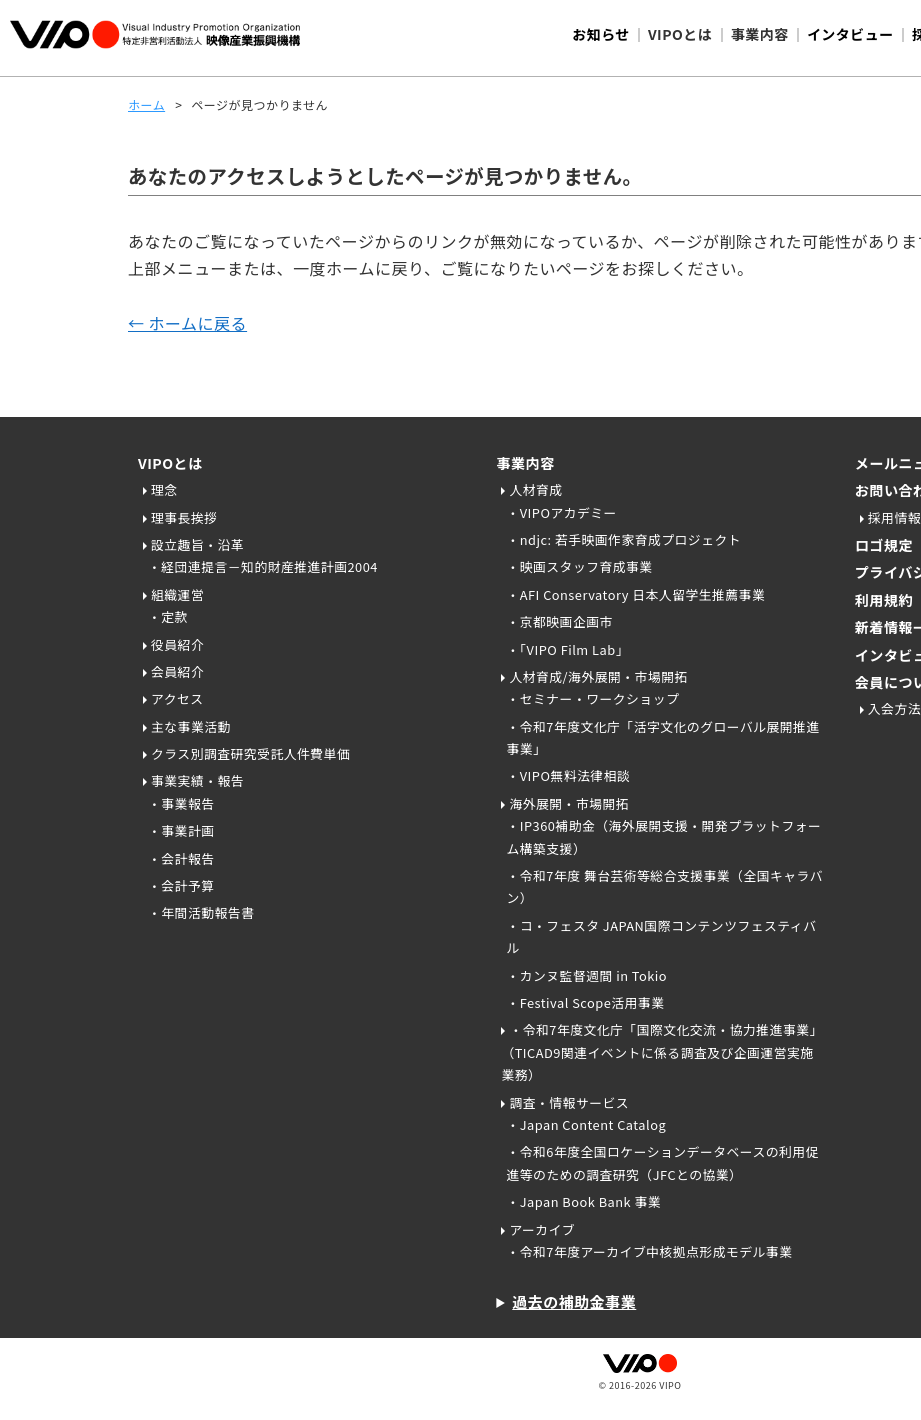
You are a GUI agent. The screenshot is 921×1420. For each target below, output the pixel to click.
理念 (164, 489)
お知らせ (601, 34)
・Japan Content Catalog (586, 1124)
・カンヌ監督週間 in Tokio (586, 975)
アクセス (177, 698)
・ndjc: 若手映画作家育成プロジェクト (623, 539)
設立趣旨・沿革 (197, 544)
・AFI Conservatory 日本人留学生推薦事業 (635, 594)
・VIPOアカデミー (561, 512)
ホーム (146, 104)
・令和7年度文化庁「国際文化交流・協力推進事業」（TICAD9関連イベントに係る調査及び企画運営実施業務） (661, 1052)
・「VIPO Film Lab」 (567, 649)
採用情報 (894, 517)
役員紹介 (177, 644)
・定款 (168, 616)
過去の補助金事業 (574, 1301)
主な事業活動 (191, 726)
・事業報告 (181, 803)
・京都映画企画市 (559, 621)
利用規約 (884, 600)
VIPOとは (170, 463)
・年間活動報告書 (201, 912)
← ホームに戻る (187, 323)
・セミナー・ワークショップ (592, 698)
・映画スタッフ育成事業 (579, 566)
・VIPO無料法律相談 (568, 775)
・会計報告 (181, 858)
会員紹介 (177, 671)
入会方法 (894, 708)
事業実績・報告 (197, 780)
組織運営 (177, 594)
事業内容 (525, 463)
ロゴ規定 (884, 545)
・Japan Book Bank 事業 (583, 1201)
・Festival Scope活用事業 (585, 1002)
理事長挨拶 (184, 517)
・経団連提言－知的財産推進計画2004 (263, 566)
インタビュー (850, 34)
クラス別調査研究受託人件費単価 (250, 753)
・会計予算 (181, 885)
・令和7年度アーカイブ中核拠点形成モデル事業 (649, 1251)
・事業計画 (181, 830)
